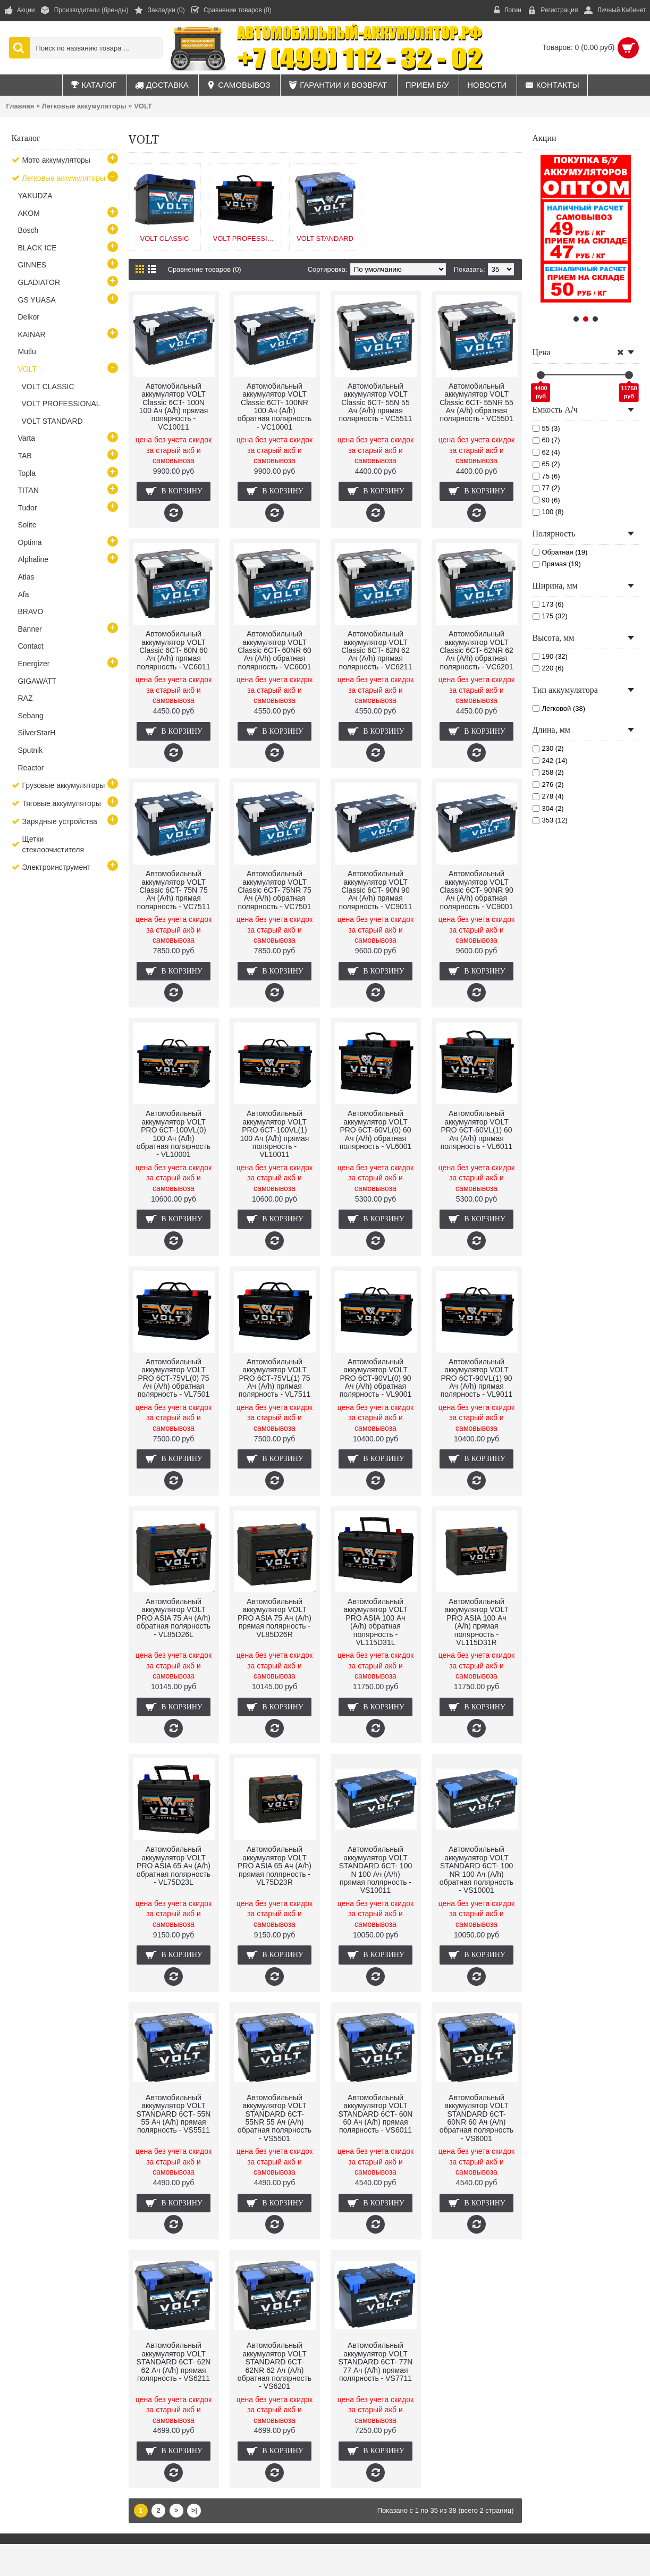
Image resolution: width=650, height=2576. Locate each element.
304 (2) (548, 808)
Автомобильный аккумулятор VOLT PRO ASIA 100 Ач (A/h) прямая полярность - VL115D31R (476, 1622)
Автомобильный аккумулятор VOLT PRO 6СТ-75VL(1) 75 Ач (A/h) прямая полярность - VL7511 (275, 1378)
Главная (20, 106)
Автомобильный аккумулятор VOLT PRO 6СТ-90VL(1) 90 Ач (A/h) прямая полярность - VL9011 (477, 1378)
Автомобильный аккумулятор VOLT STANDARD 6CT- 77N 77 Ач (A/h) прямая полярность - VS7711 (376, 2361)
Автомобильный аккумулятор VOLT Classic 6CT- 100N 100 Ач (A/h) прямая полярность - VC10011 (173, 406)
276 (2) (548, 784)
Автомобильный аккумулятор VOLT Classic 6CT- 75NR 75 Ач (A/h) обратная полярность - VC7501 (274, 890)
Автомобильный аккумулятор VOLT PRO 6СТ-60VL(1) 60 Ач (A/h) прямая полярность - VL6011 (477, 1130)
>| (194, 2510)
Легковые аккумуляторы (84, 106)
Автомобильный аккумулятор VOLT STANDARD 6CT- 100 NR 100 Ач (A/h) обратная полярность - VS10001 (476, 1869)
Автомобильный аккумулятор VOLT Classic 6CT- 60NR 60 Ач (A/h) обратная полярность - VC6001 (274, 650)
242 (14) (550, 761)
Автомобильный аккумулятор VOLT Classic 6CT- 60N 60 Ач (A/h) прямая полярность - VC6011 (173, 650)
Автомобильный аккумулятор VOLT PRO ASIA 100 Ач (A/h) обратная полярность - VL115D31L (375, 1622)
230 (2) (548, 748)
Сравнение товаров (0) (204, 269)
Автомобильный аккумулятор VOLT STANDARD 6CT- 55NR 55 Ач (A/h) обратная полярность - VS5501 (274, 2118)
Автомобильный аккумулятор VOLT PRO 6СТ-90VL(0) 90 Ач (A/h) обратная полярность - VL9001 (376, 1378)
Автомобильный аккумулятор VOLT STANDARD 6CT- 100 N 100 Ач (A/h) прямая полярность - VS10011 (375, 1869)
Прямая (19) (557, 564)
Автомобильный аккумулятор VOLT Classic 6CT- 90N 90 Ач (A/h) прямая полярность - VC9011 (375, 890)
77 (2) (546, 488)
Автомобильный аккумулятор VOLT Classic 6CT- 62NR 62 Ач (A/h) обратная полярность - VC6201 (476, 650)
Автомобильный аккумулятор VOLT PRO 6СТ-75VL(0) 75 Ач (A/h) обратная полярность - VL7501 (174, 1378)
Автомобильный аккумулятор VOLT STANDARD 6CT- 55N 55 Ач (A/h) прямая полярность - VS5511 (174, 2114)
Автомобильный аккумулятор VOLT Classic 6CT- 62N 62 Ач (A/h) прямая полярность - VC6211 (375, 650)
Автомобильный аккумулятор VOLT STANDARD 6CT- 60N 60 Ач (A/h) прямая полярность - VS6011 (376, 2114)
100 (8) (548, 512)
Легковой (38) (559, 708)
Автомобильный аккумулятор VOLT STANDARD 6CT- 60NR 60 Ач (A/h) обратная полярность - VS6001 (476, 2118)
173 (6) (548, 604)
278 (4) (548, 796)
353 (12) (550, 820)
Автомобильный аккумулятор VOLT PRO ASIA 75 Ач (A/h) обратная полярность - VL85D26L (173, 1618)
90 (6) (546, 500)
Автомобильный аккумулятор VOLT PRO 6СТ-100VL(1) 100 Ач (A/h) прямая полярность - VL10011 (274, 1134)
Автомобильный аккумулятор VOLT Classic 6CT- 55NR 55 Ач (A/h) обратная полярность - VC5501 (476, 402)
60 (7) (546, 440)
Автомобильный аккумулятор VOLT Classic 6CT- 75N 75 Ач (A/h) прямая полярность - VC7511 (173, 890)
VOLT (143, 106)
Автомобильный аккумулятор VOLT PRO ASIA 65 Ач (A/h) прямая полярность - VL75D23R (274, 1865)
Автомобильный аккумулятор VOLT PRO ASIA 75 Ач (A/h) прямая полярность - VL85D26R (274, 1618)
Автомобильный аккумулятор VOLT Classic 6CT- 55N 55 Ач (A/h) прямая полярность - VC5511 (375, 402)
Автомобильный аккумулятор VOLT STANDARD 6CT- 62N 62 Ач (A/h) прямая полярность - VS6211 (174, 2361)
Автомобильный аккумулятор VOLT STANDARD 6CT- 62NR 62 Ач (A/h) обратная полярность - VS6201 (274, 2365)
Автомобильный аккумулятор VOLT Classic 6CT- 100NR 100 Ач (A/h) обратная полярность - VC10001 (274, 406)
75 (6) (546, 476)
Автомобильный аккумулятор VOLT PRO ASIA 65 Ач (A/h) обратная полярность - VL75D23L (173, 1865)
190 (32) (550, 656)
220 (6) (548, 668)
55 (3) (546, 428)
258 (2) (548, 772)
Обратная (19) (560, 552)
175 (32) (550, 616)
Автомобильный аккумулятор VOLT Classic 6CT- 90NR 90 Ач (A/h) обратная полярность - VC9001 (476, 890)
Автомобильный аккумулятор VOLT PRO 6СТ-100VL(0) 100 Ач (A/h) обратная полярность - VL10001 (173, 1134)
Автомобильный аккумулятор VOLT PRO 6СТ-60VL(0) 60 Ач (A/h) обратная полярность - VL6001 (376, 1130)
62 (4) (546, 452)
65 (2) (546, 464)
